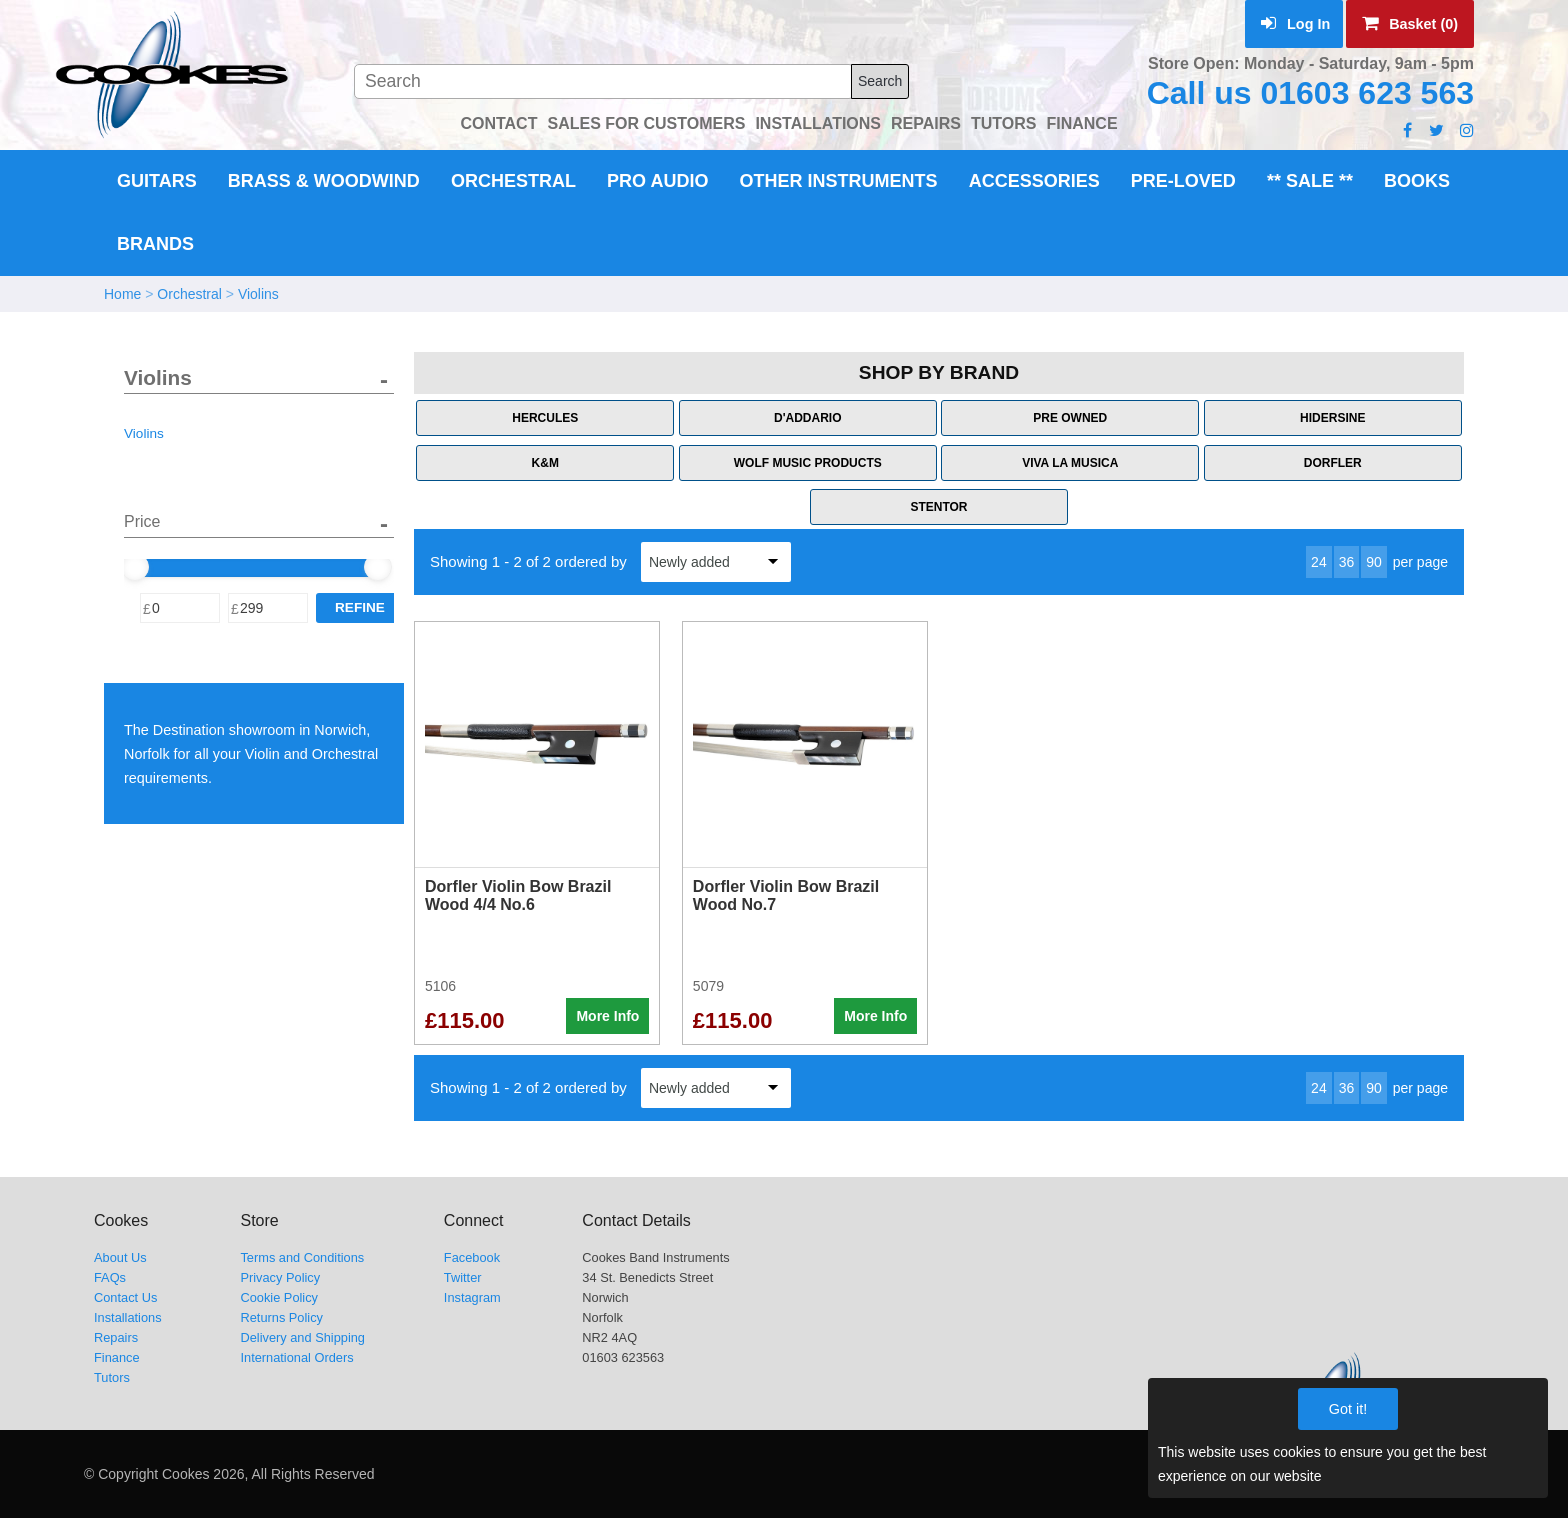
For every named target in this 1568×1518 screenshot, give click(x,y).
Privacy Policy (280, 1277)
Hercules (545, 418)
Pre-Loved (1183, 181)
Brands (155, 244)
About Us (120, 1257)
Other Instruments (839, 181)
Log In (1295, 24)
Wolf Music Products (808, 463)
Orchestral (513, 181)
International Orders (296, 1357)
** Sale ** (1310, 181)
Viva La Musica (1070, 463)
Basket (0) (1410, 24)
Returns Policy (281, 1317)
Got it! (1348, 1409)
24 (1319, 562)
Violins (258, 294)
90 (1374, 562)
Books (1417, 181)
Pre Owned (1070, 418)
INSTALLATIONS (818, 123)
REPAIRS (926, 123)
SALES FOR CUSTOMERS (646, 123)
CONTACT (498, 123)
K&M (545, 463)
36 (1347, 562)
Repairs (116, 1337)
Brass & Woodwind (324, 181)
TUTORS (1003, 123)
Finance (117, 1357)
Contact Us (125, 1297)
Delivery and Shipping (302, 1337)
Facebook (472, 1257)
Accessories (1034, 181)
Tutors (112, 1377)
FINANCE (1081, 123)
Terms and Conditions (302, 1257)
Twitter (463, 1277)
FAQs (110, 1277)
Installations (128, 1317)
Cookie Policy (279, 1297)
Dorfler (1333, 463)
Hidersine (1332, 418)
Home (122, 294)
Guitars (157, 181)
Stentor (938, 507)
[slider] (135, 567)
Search (880, 81)
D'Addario (808, 418)
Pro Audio (657, 181)
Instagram (472, 1297)
